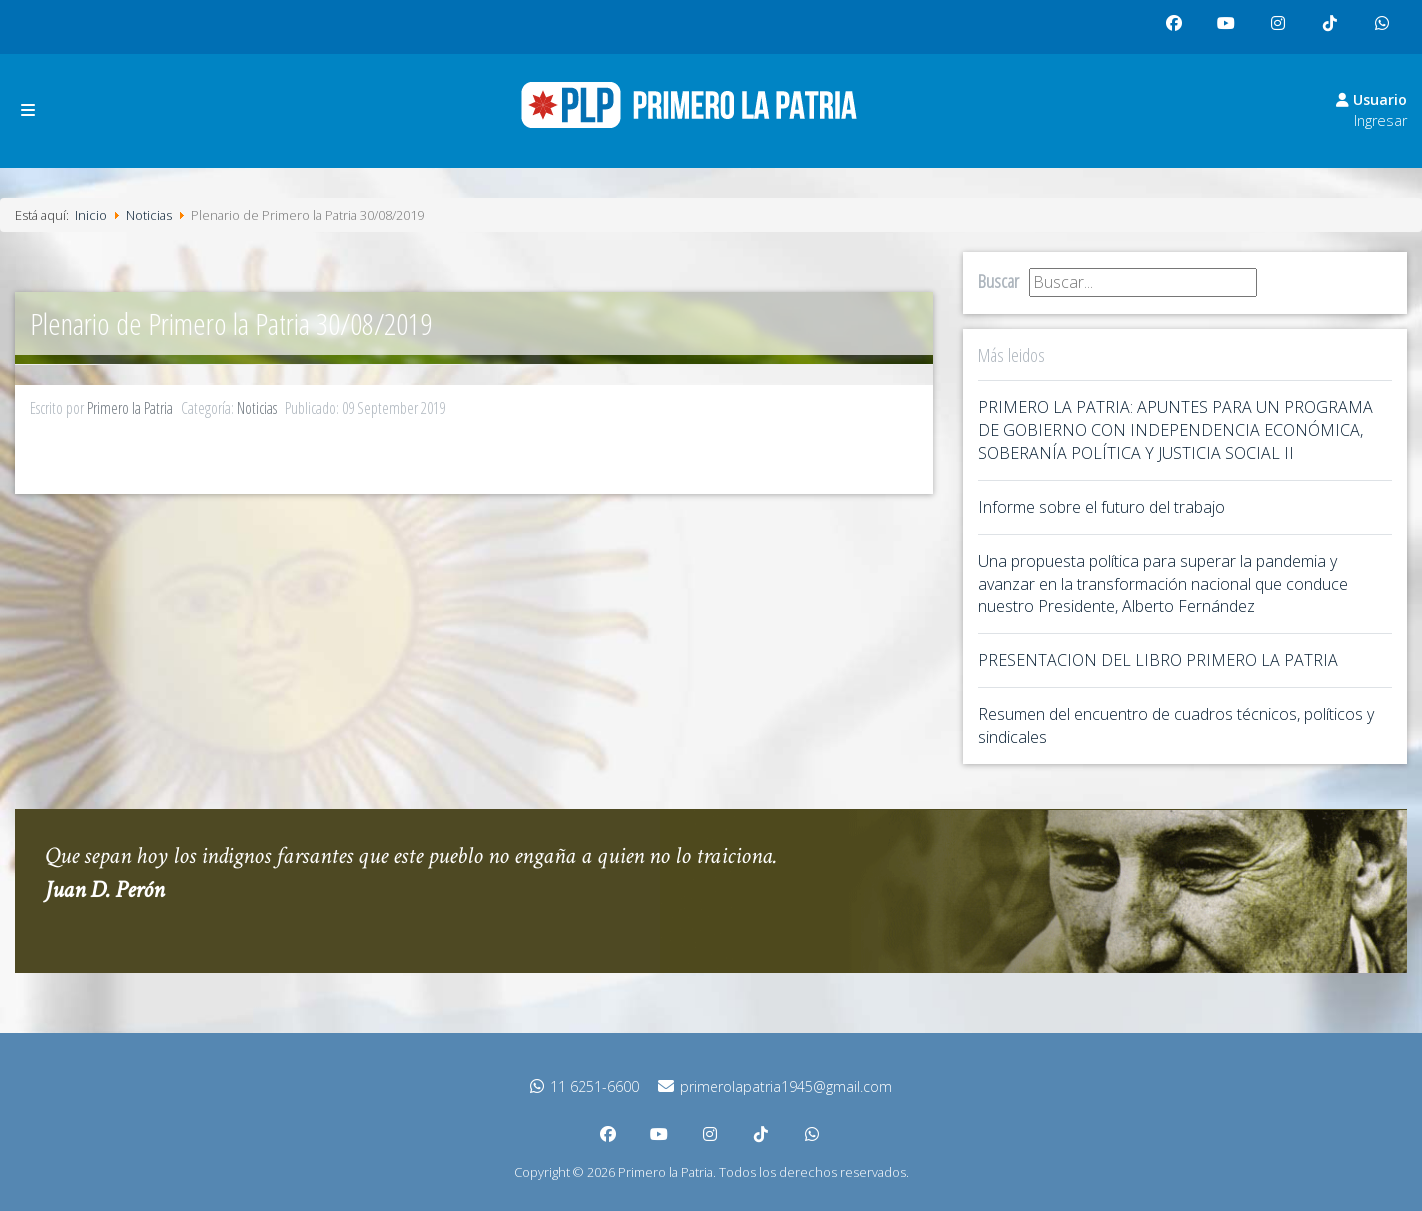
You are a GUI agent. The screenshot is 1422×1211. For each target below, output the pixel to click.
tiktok (1333, 31)
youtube (1231, 31)
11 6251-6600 (584, 1086)
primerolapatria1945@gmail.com (775, 1086)
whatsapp (1387, 31)
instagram (1283, 31)
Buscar (998, 280)
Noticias (257, 408)
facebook (1179, 31)
